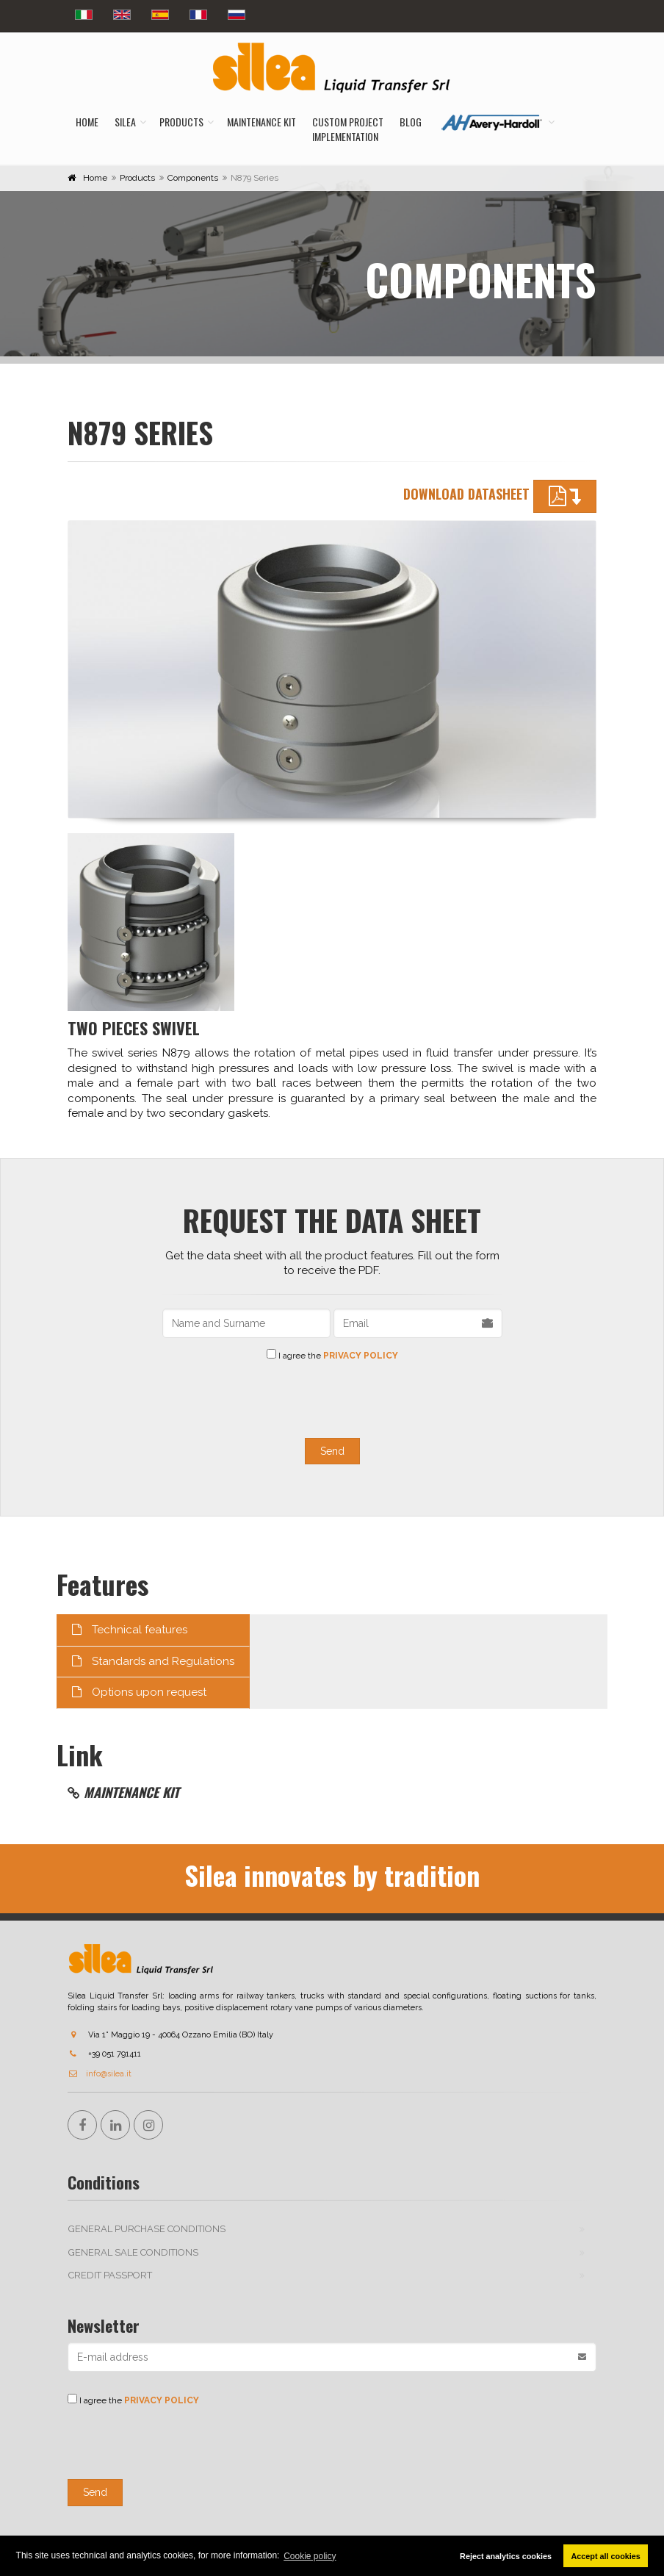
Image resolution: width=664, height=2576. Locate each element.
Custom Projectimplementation (347, 129)
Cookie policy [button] (310, 2556)
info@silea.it (99, 2074)
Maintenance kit (261, 121)
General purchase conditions (146, 2228)
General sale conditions (133, 2252)
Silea (125, 121)
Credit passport (110, 2275)
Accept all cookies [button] (605, 2556)
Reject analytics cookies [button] (506, 2556)
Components (192, 178)
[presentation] (332, 1397)
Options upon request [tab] (139, 1692)
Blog (411, 121)
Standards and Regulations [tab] (153, 1661)
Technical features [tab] (129, 1629)
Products (181, 121)
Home (87, 121)
